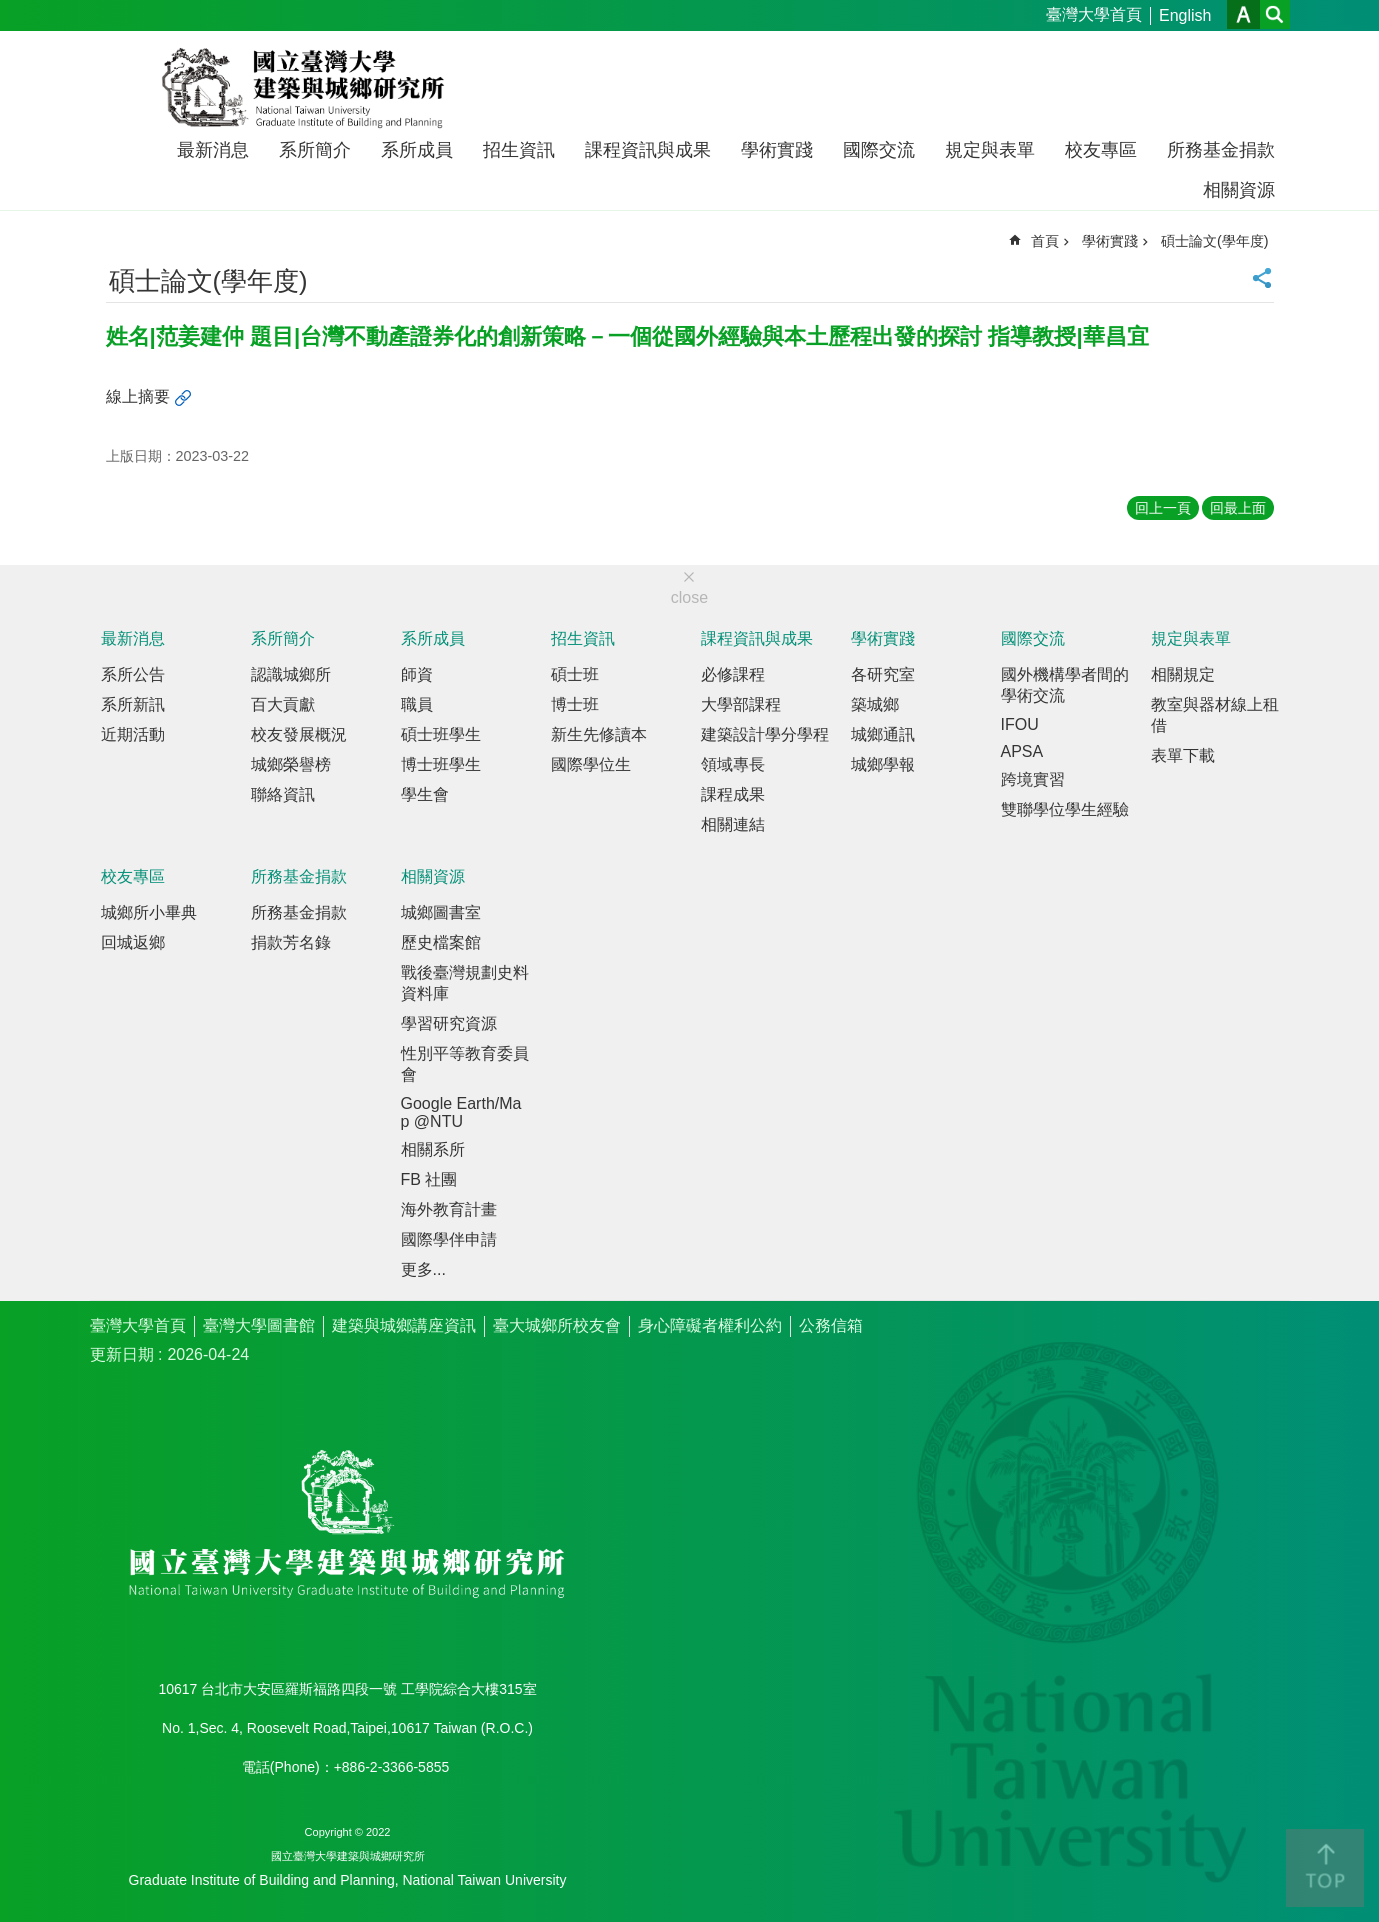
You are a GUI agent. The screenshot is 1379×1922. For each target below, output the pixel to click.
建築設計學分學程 (765, 734)
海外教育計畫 (449, 1209)
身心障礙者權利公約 (710, 1325)
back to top (1325, 1868)
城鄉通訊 (883, 734)
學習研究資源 (449, 1023)
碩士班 (575, 674)
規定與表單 (990, 150)
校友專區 (1101, 150)
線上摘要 (138, 396)
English (1185, 15)
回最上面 (1238, 508)
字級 (1243, 14)
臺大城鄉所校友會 (557, 1325)
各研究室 (883, 674)
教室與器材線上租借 (1215, 715)
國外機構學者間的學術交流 (1065, 685)
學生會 (425, 794)
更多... (423, 1269)
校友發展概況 (299, 734)
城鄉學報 (883, 764)
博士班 (575, 704)
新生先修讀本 (599, 734)
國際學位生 (591, 764)
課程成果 (733, 794)
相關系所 (433, 1149)
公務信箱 (831, 1325)
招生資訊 (519, 150)
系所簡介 (315, 150)
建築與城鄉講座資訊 (404, 1325)
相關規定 (1183, 674)
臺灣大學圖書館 (259, 1325)
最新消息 (213, 150)
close (689, 597)
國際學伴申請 (449, 1239)
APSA (1022, 751)
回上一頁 (1163, 508)
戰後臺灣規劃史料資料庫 (465, 983)
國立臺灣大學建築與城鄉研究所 (307, 88)
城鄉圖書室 (441, 912)
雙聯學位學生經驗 (1065, 809)
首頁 (1045, 241)
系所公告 (133, 674)
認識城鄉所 (291, 674)
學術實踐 (777, 150)
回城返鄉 (133, 942)
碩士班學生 (441, 734)
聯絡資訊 (283, 794)
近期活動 (133, 734)
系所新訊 (133, 704)
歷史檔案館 (441, 942)
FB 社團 (429, 1179)
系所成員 (417, 150)
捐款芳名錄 (291, 942)
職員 (417, 704)
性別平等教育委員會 (465, 1064)
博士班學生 (441, 764)
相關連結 (733, 824)
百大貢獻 (283, 704)
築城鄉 (875, 704)
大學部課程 (741, 704)
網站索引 (1275, 14)
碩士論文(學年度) (1215, 241)
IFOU (1020, 724)
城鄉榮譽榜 (291, 764)
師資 (417, 674)
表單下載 (1183, 755)
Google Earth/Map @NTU (461, 1112)
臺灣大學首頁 (1094, 14)
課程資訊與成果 (648, 150)
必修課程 (733, 674)
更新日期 (122, 1354)
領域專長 (733, 764)
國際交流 (879, 150)
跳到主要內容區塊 (10, 10)
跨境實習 (1033, 779)
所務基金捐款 (1221, 150)
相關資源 (1239, 190)
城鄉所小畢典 (149, 912)
